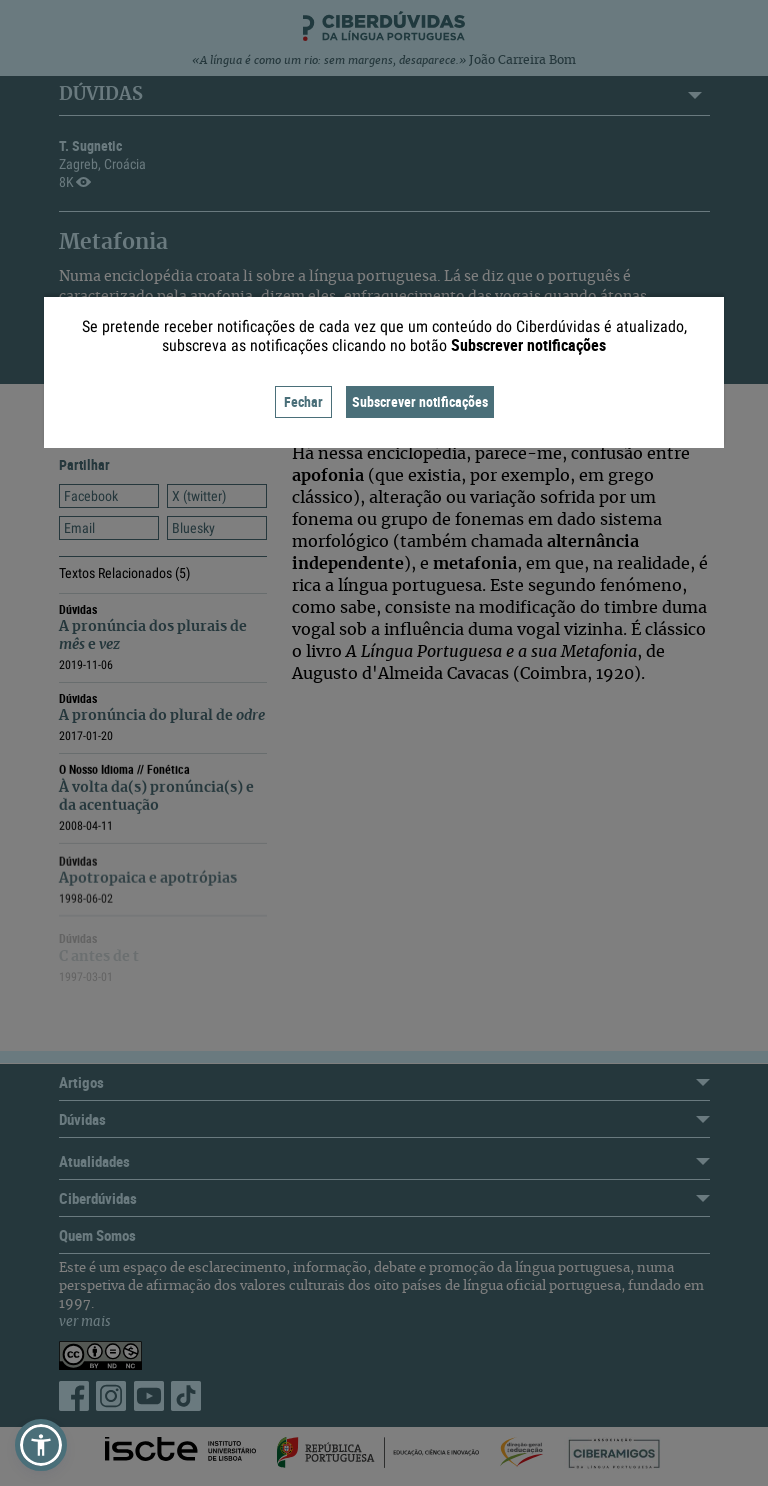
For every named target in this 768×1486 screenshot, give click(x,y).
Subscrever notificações (420, 401)
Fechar (303, 401)
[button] (41, 1445)
